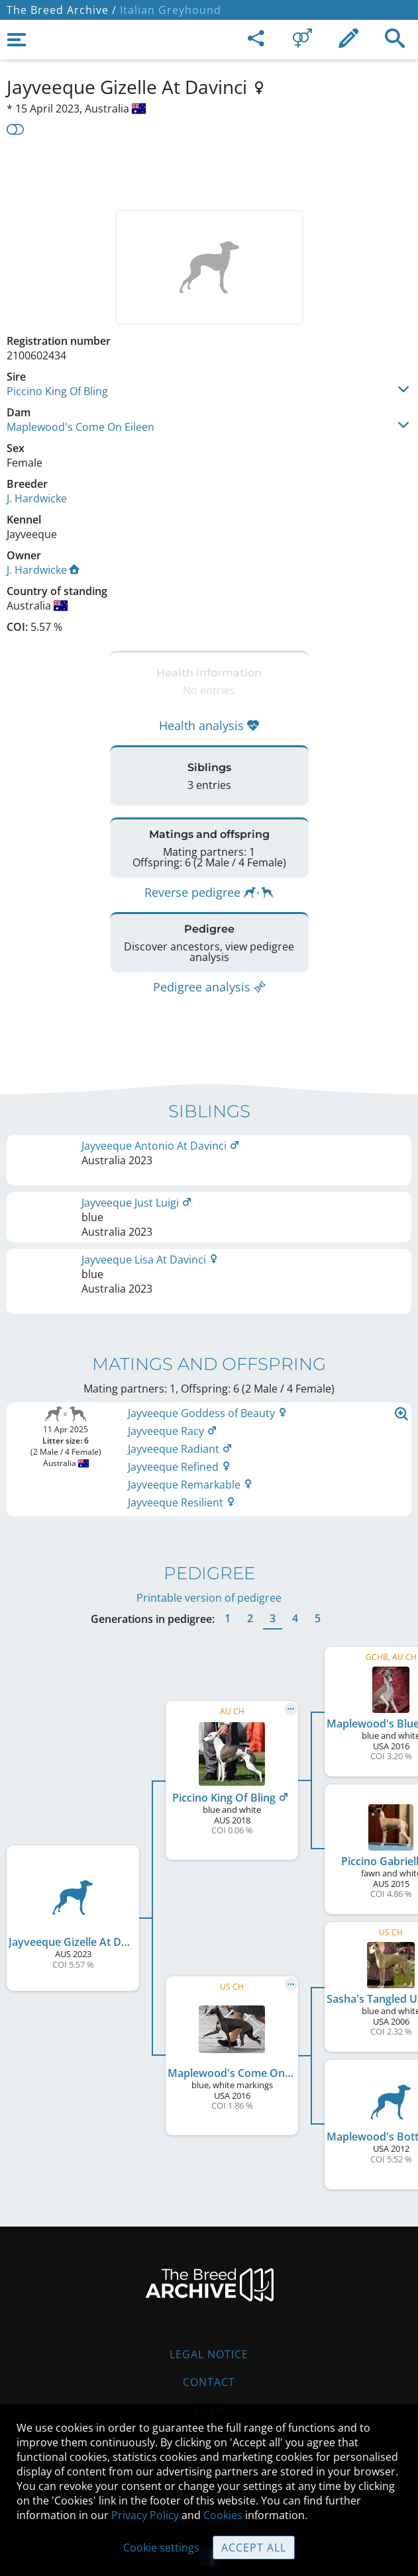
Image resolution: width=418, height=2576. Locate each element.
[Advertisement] (209, 171)
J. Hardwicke (37, 498)
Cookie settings (161, 2547)
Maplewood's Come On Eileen (80, 427)
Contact (209, 2353)
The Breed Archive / (62, 10)
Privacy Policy (145, 2515)
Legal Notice (209, 2325)
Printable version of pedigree (209, 1568)
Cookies (222, 2515)
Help (209, 2380)
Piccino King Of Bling (57, 391)
